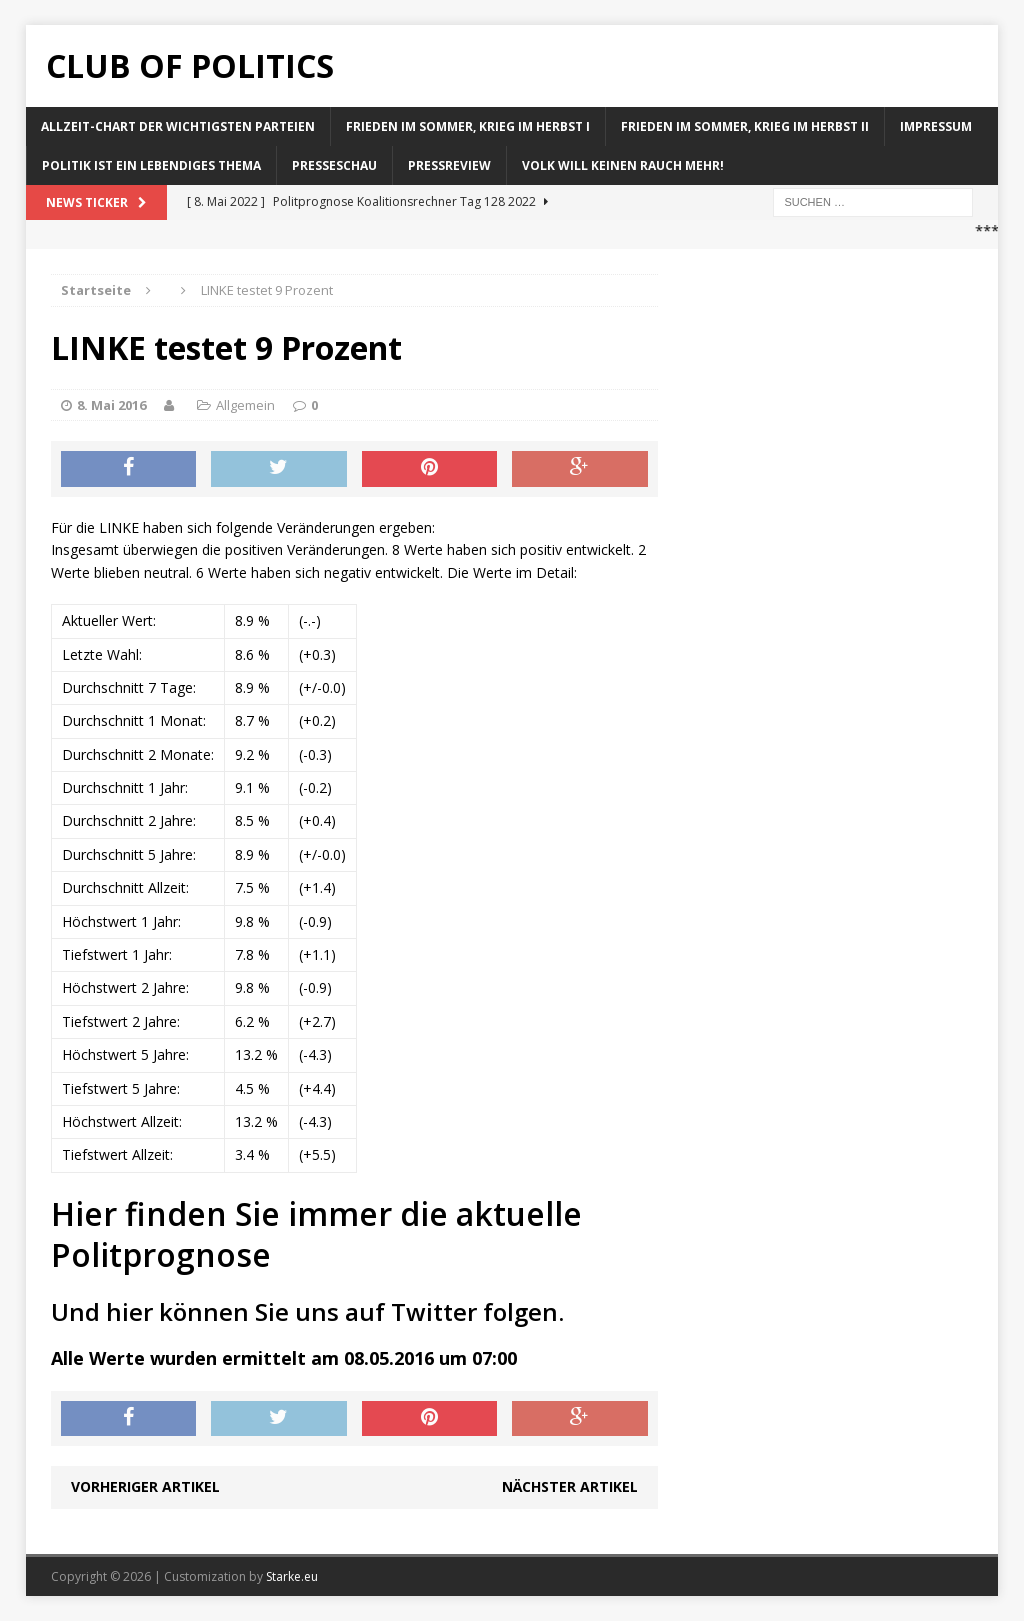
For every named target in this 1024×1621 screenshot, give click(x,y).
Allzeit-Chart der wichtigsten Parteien (178, 126)
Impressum (936, 126)
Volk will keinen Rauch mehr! (623, 165)
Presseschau (334, 165)
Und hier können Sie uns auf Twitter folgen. (307, 1311)
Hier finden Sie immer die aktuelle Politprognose (316, 1234)
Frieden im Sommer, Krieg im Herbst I (468, 126)
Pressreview (449, 165)
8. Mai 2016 (111, 405)
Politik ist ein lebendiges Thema (151, 165)
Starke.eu (292, 1576)
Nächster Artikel (570, 1486)
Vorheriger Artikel (145, 1486)
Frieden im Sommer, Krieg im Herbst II (745, 126)
